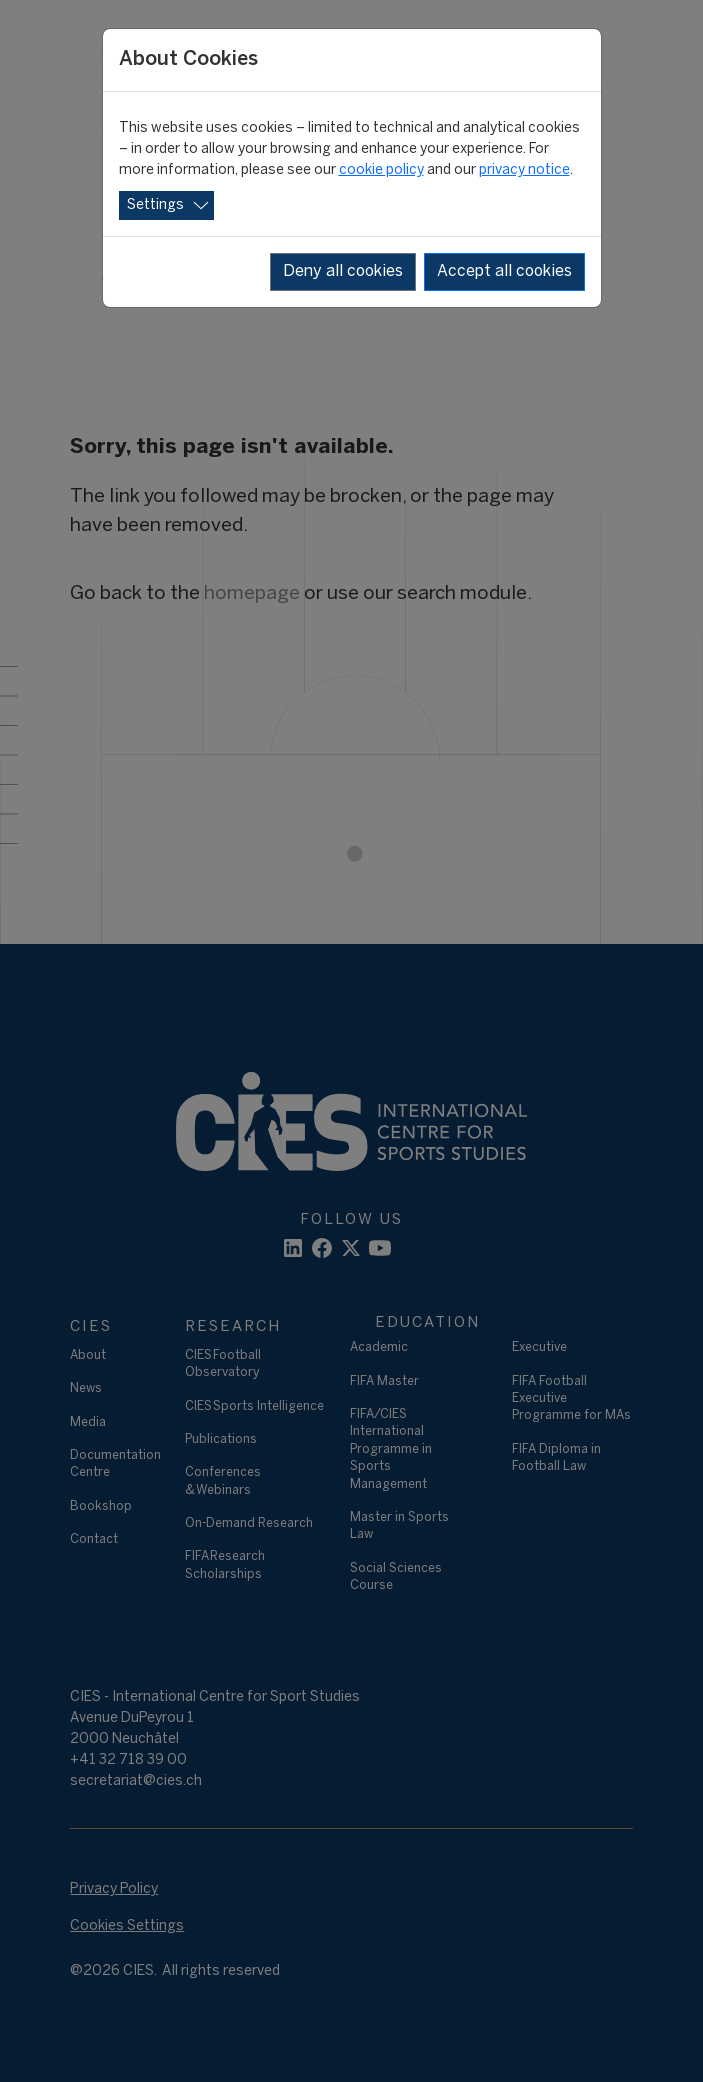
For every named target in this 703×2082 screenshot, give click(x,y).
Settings (155, 205)
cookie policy (381, 170)
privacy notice (524, 170)
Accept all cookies (504, 271)
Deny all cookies (343, 271)
